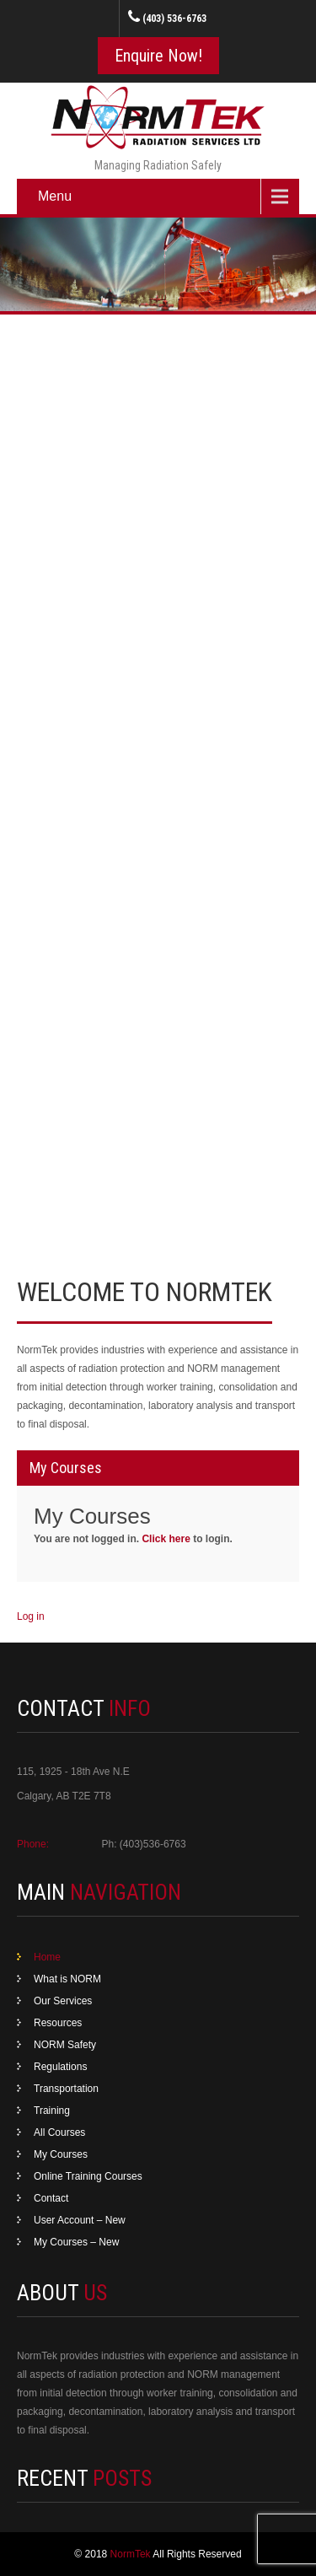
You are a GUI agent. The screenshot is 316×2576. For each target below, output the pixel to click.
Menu (55, 196)
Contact (51, 2198)
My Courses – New (76, 2242)
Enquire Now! (158, 56)
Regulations (60, 2067)
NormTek (131, 2554)
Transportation (66, 2089)
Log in (31, 1616)
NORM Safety (65, 2045)
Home (47, 1957)
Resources (58, 2023)
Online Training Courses (88, 2176)
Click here (166, 1539)
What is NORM (67, 1979)
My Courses (61, 2154)
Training (52, 2110)
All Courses (59, 2132)
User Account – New (80, 2220)
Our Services (63, 2001)
